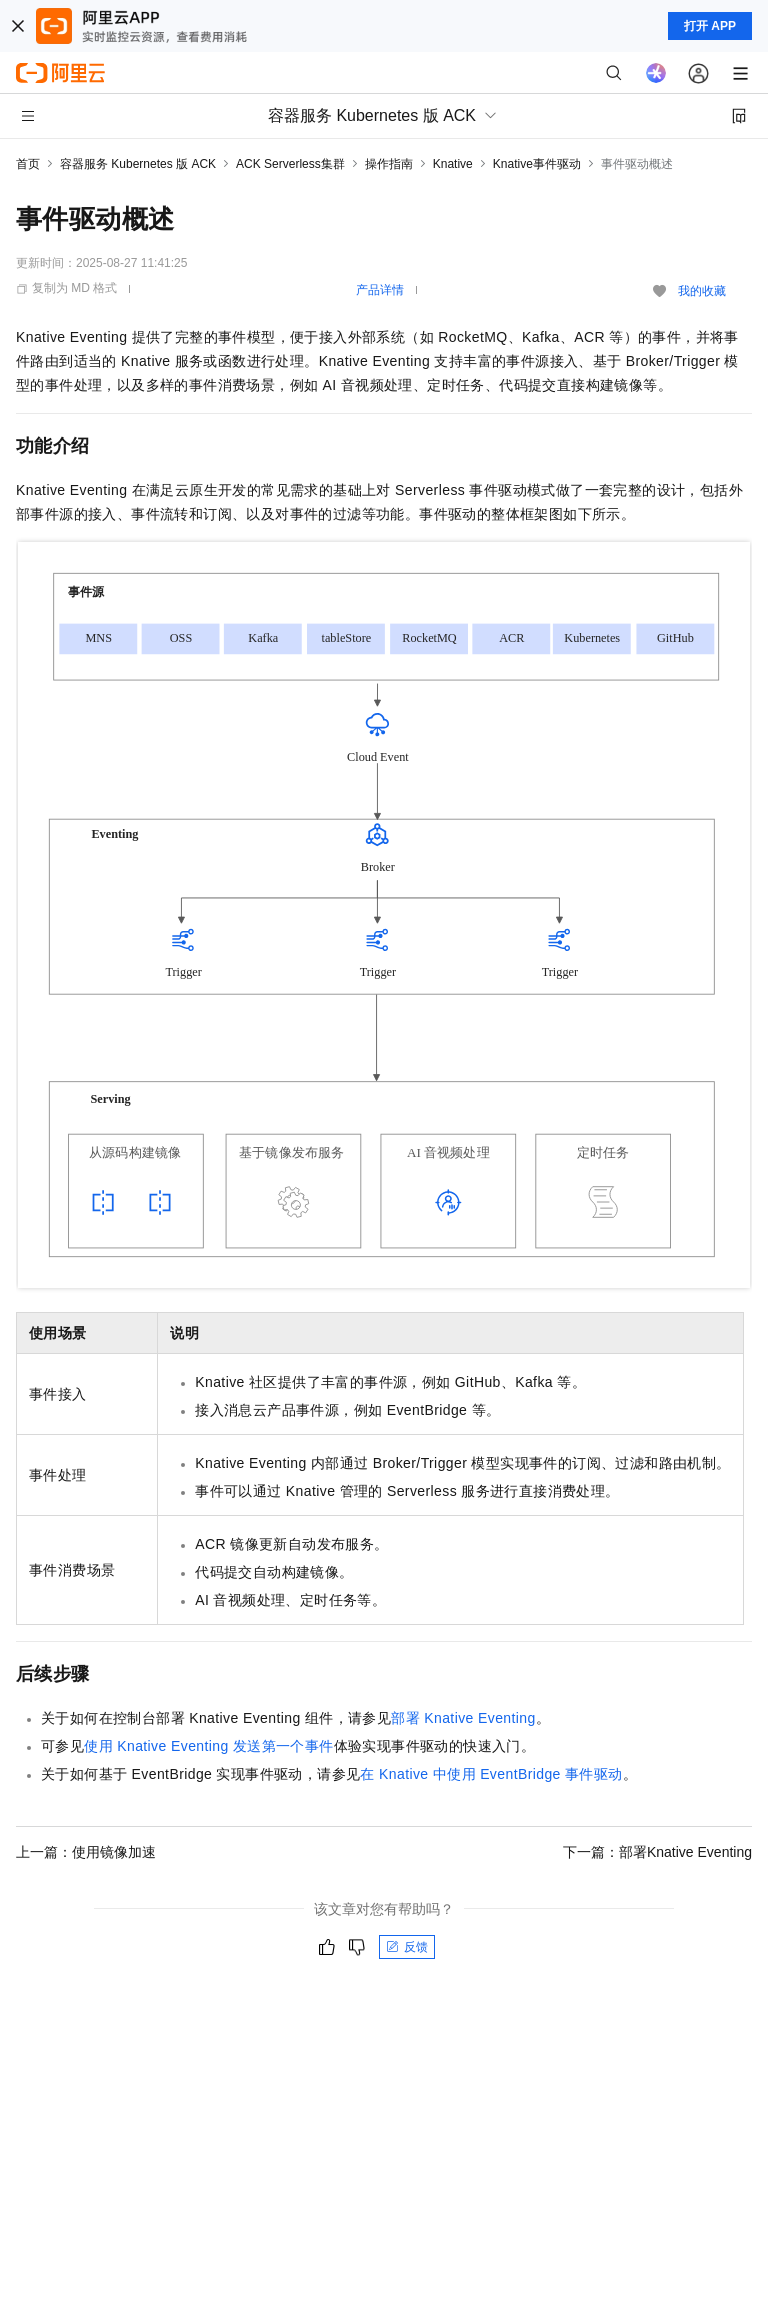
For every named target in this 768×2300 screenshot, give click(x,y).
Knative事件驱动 (537, 164)
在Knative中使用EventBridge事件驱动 (491, 1774)
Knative (453, 164)
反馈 (407, 1947)
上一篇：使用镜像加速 (86, 1852)
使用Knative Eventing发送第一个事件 (208, 1746)
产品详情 (380, 290)
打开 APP (710, 26)
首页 (28, 164)
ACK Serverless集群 (290, 164)
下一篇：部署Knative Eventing (657, 1852)
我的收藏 (702, 291)
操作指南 (389, 164)
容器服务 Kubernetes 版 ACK (138, 164)
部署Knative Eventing (463, 1718)
